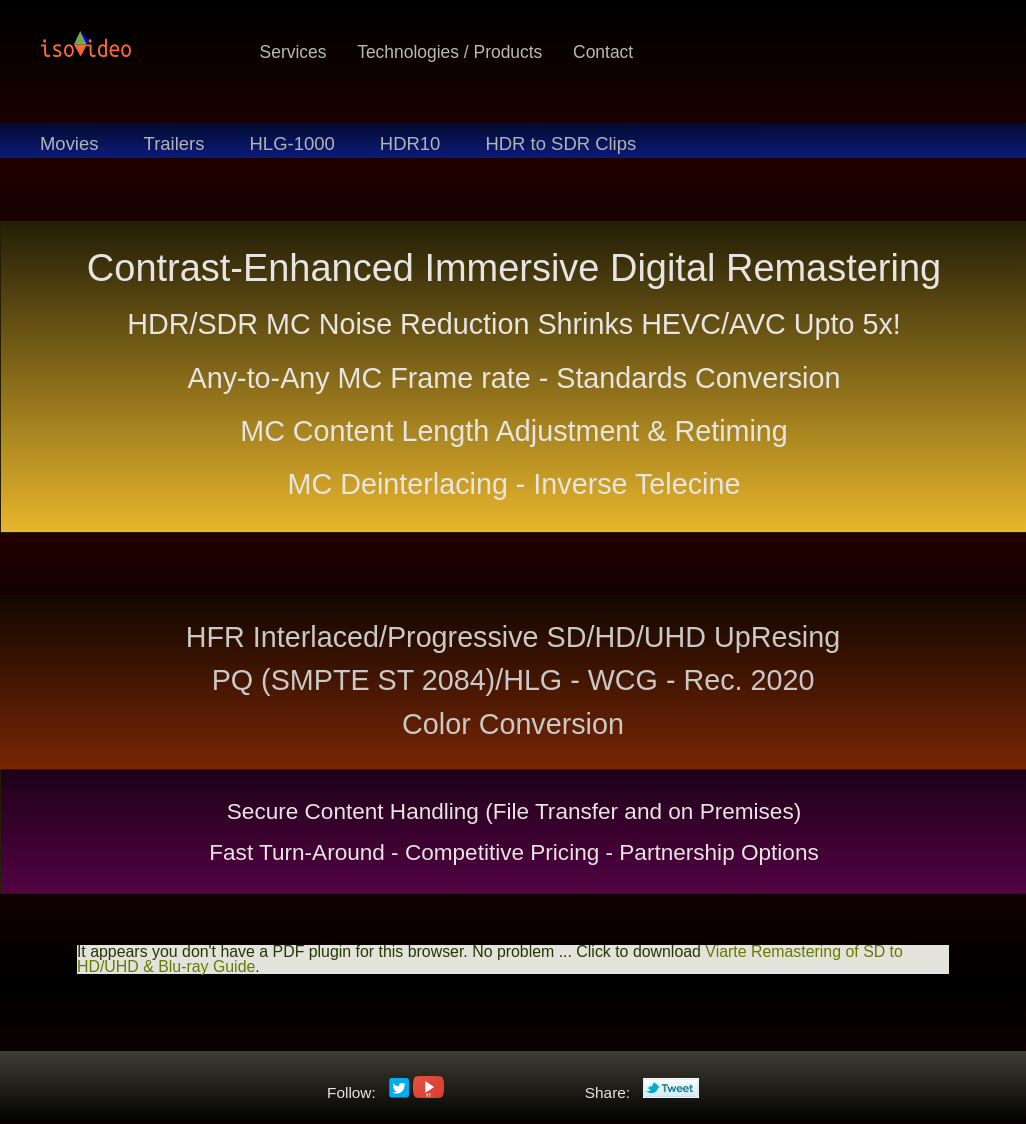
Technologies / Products (449, 52)
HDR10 (410, 143)
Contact (603, 52)
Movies (69, 143)
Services (293, 52)
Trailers (174, 143)
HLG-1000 (292, 143)
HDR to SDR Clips (560, 143)
